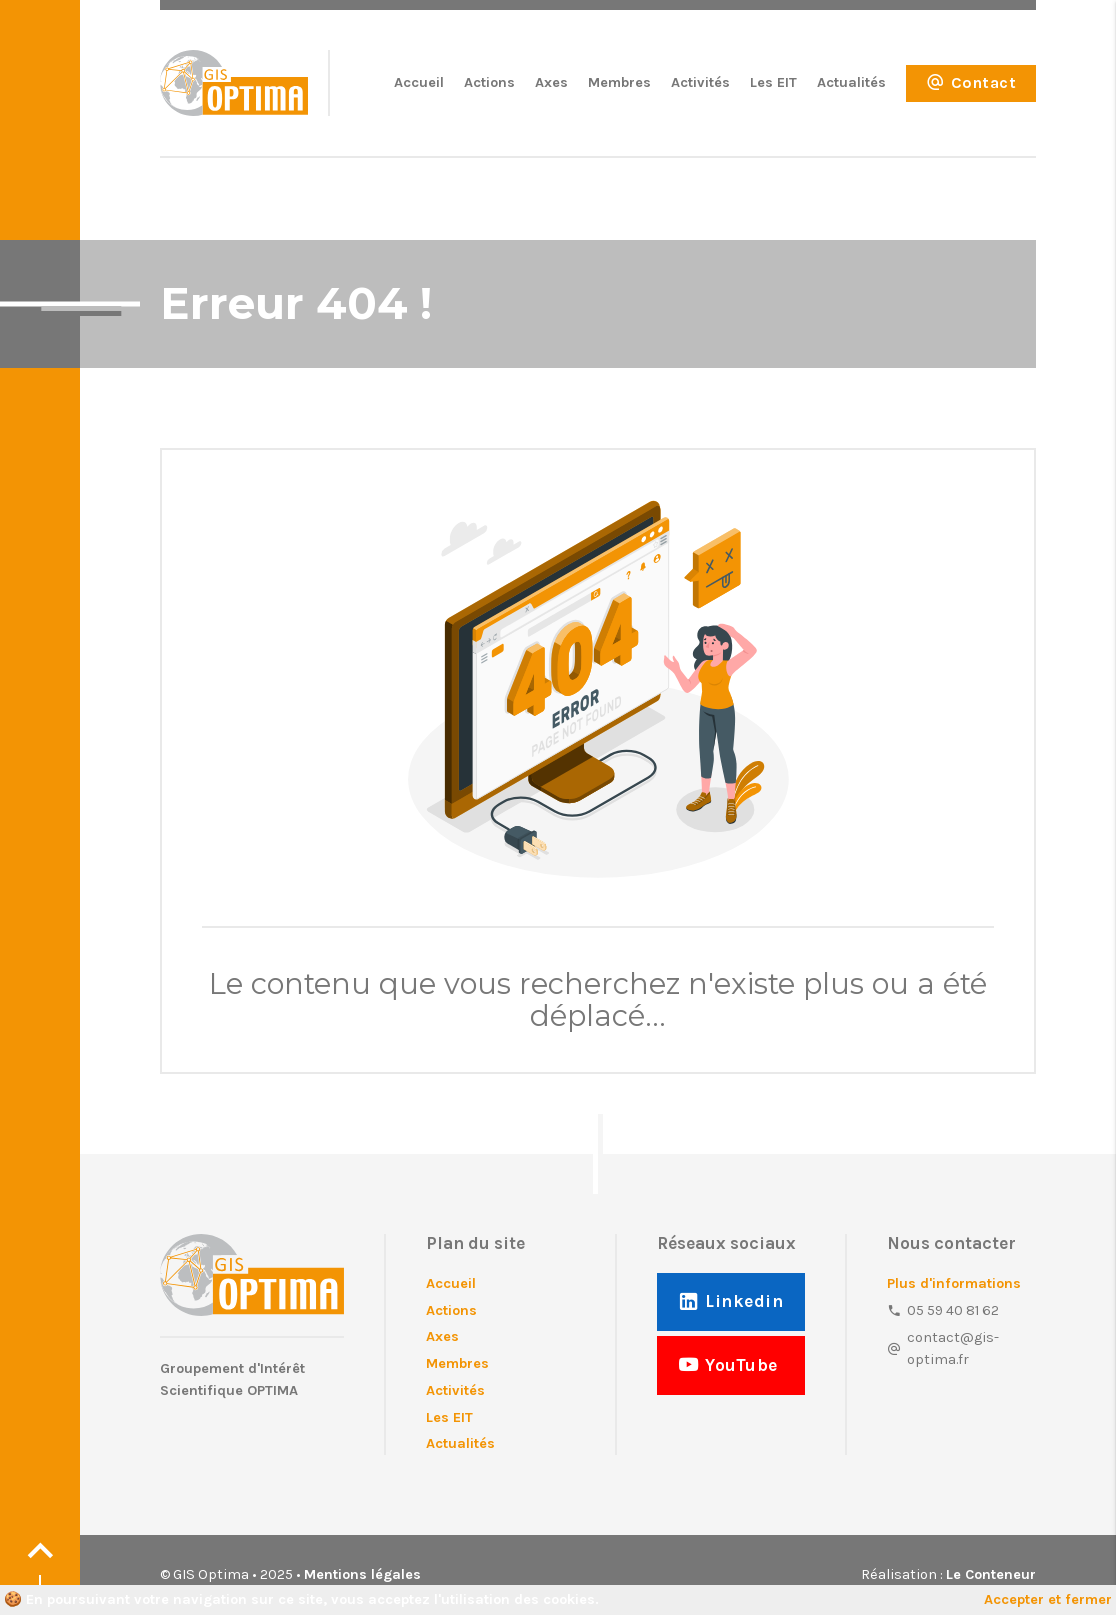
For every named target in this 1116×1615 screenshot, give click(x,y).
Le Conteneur (991, 1574)
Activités (700, 82)
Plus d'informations (954, 1283)
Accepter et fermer (1048, 1599)
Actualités (851, 82)
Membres (619, 82)
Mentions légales (362, 1574)
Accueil (419, 82)
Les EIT (773, 82)
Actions (489, 82)
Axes (551, 82)
